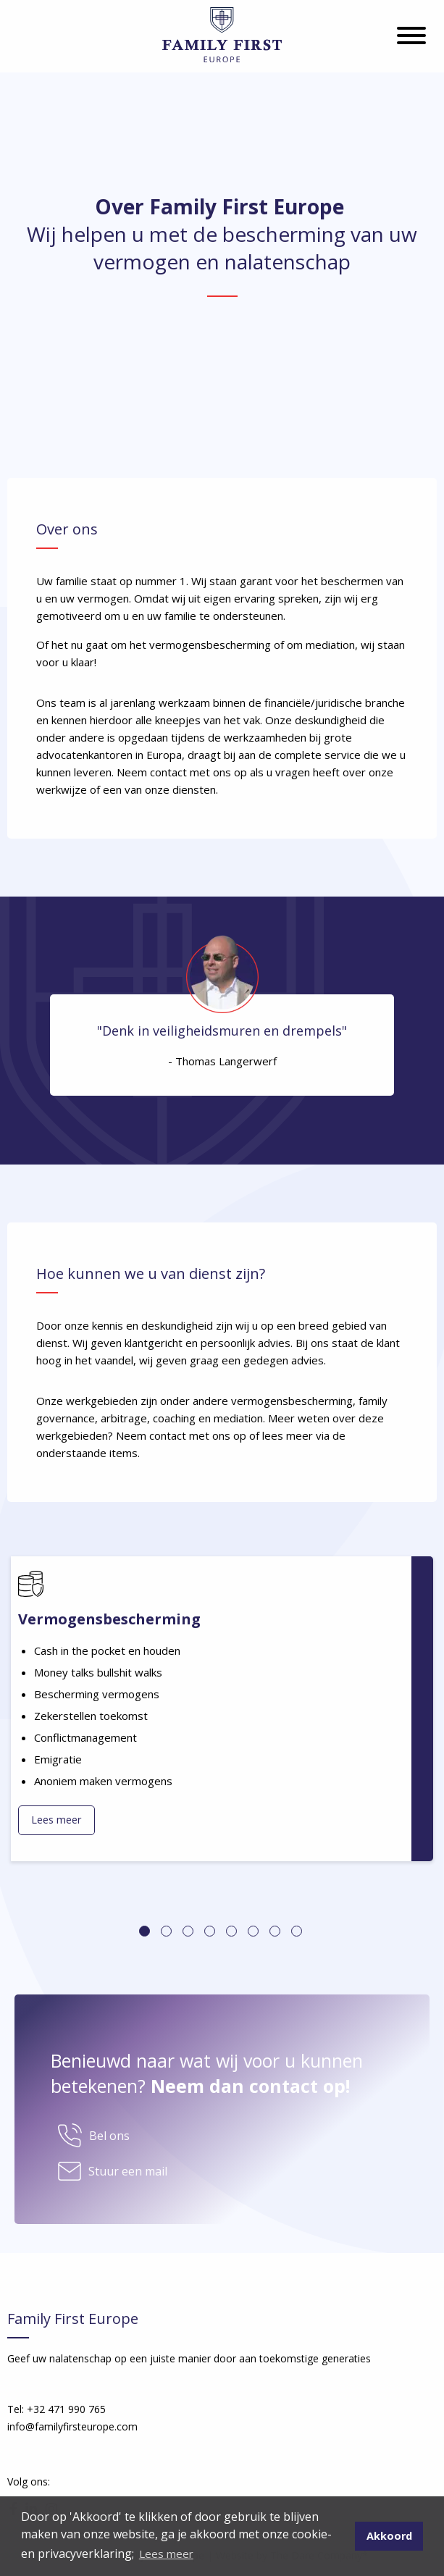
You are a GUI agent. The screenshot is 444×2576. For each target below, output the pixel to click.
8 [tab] (296, 1931)
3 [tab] (188, 1931)
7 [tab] (274, 1931)
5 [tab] (231, 1931)
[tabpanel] (222, 1708)
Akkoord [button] (389, 2536)
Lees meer (56, 1819)
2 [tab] (166, 1931)
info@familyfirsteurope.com (72, 2426)
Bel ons (109, 2136)
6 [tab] (253, 1931)
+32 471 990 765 (66, 2409)
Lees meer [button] (166, 2553)
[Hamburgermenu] (411, 36)
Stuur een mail (127, 2171)
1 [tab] (144, 1931)
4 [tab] (209, 1931)
